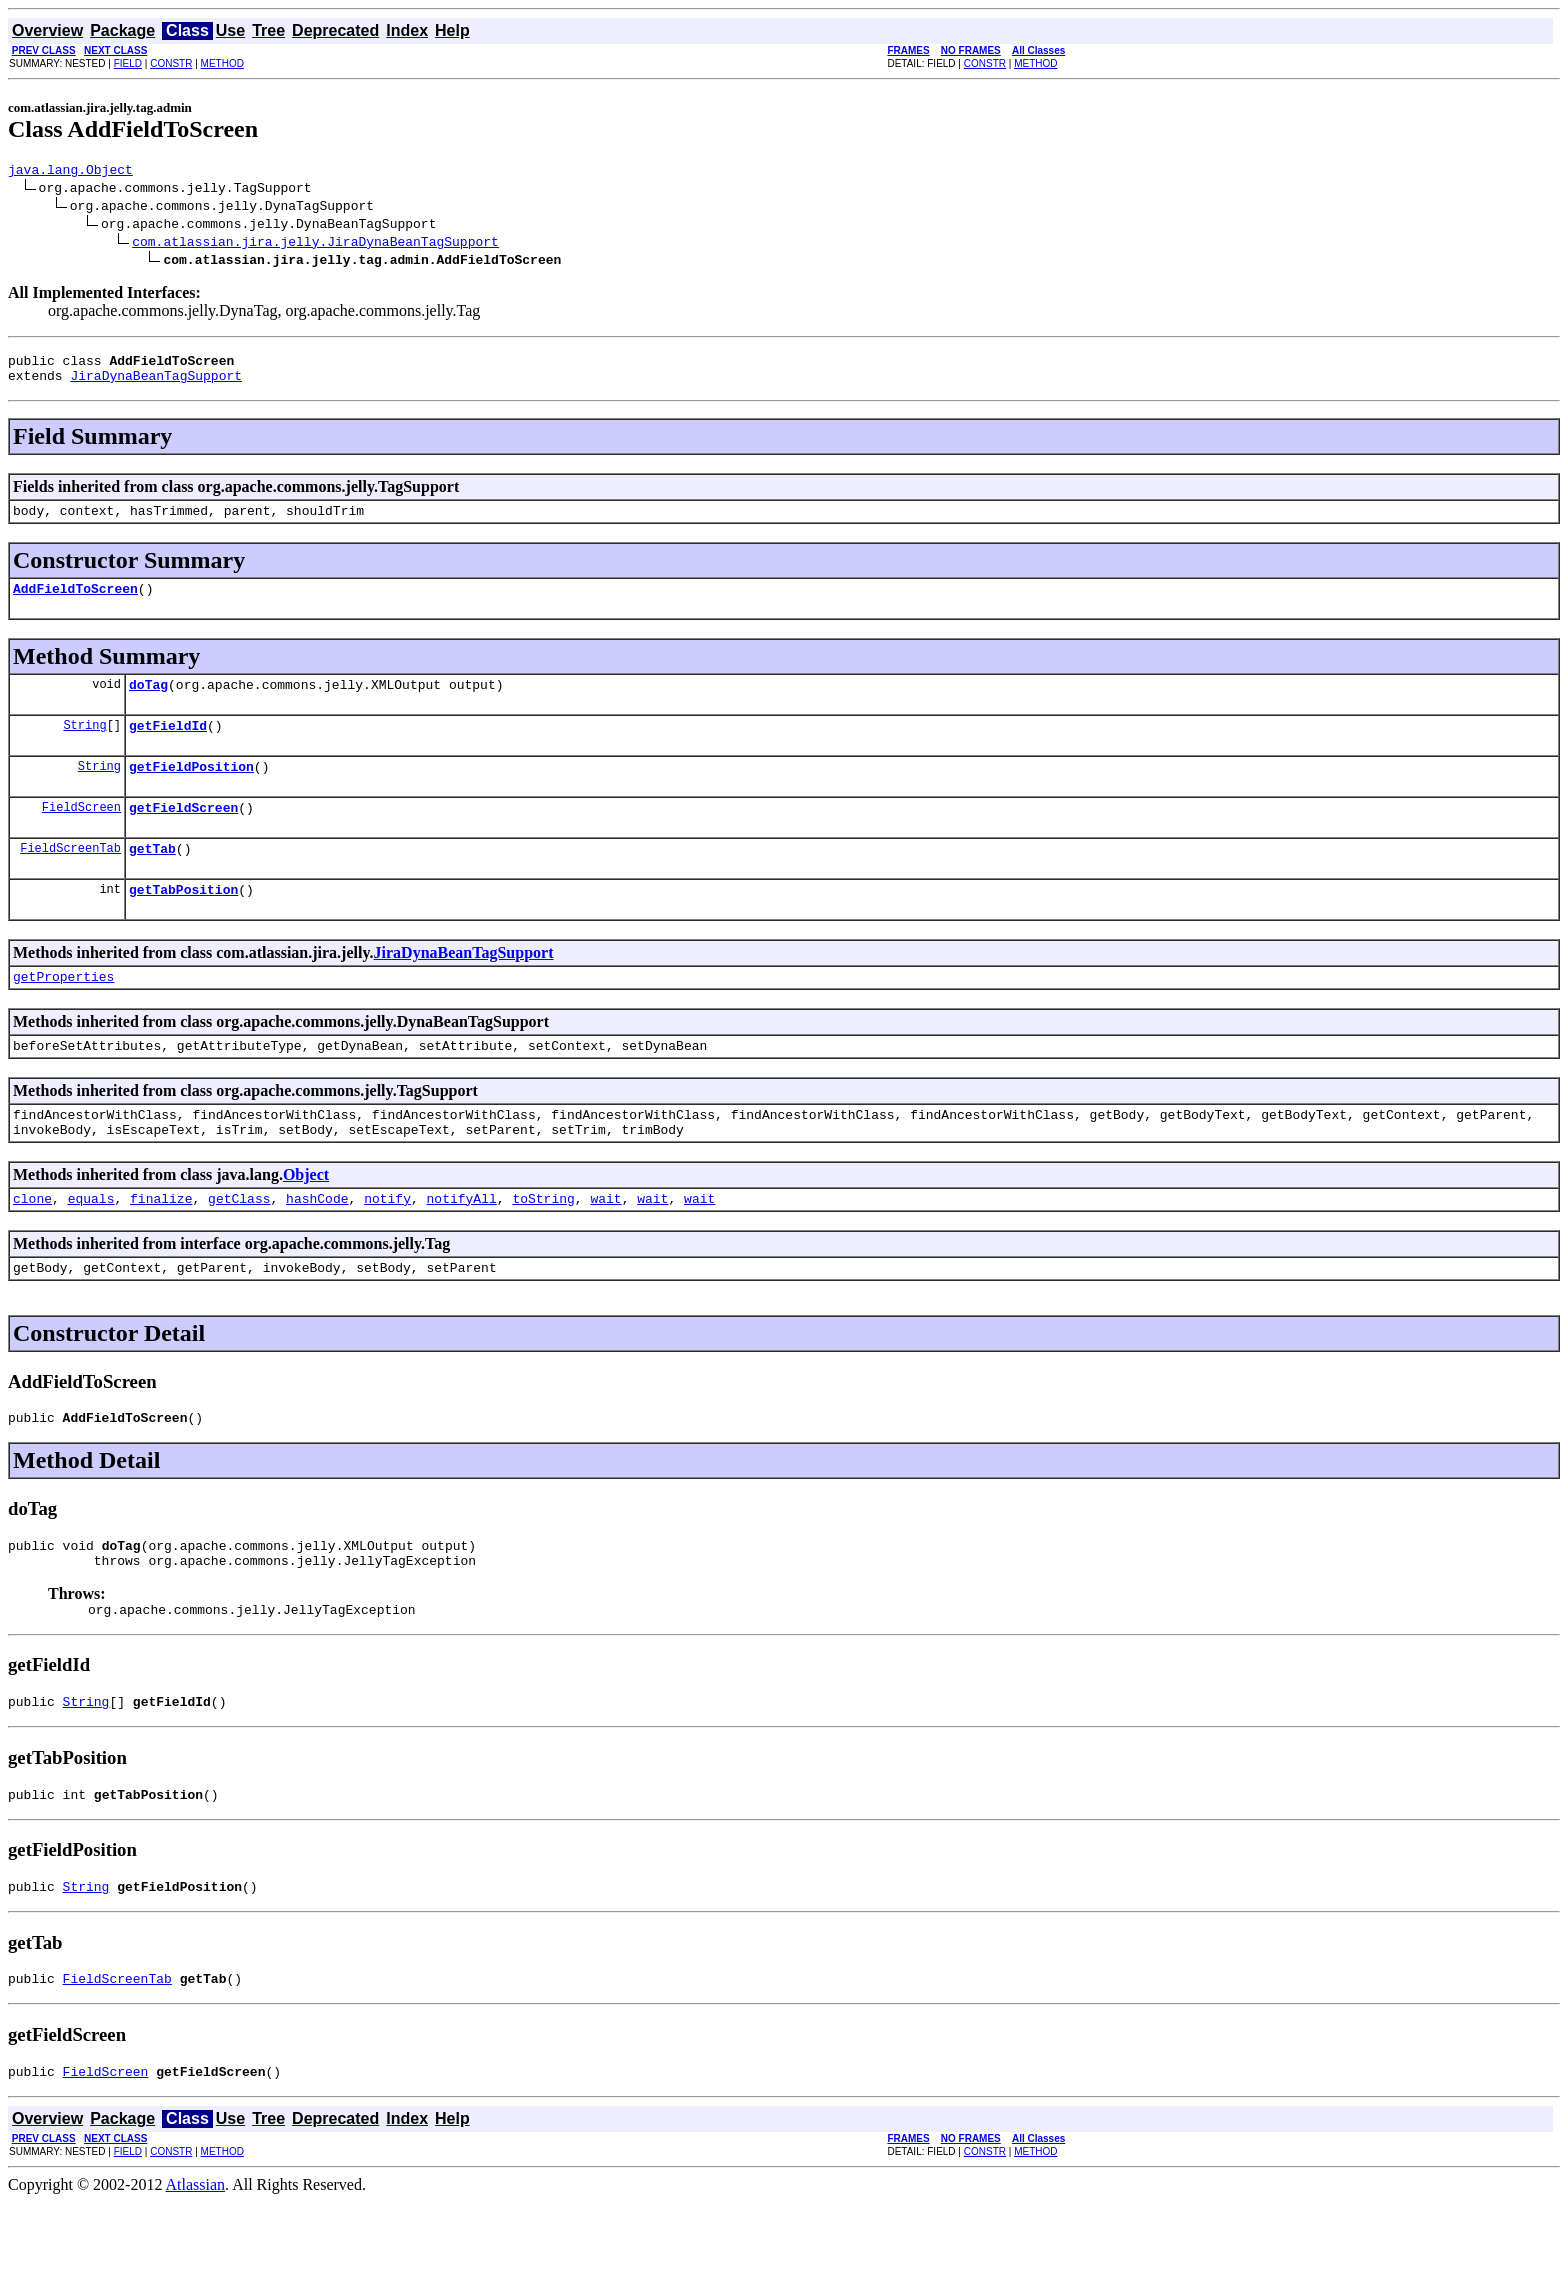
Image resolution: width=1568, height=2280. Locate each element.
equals (91, 1246)
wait (605, 1246)
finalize (161, 1246)
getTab (152, 878)
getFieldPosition (191, 790)
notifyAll (462, 1246)
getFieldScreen (183, 834)
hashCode (317, 1246)
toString (543, 1246)
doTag (148, 702)
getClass (239, 1246)
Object (306, 1219)
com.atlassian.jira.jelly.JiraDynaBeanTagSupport (315, 244)
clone (32, 1246)
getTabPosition (183, 922)
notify (387, 1246)
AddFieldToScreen (75, 603)
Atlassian (196, 2262)
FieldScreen (81, 833)
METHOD (222, 63)
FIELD (128, 63)
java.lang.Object (70, 172)
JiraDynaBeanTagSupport (156, 384)
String (84, 745)
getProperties (63, 1012)
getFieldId (168, 746)
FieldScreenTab (70, 877)
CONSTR (171, 63)
